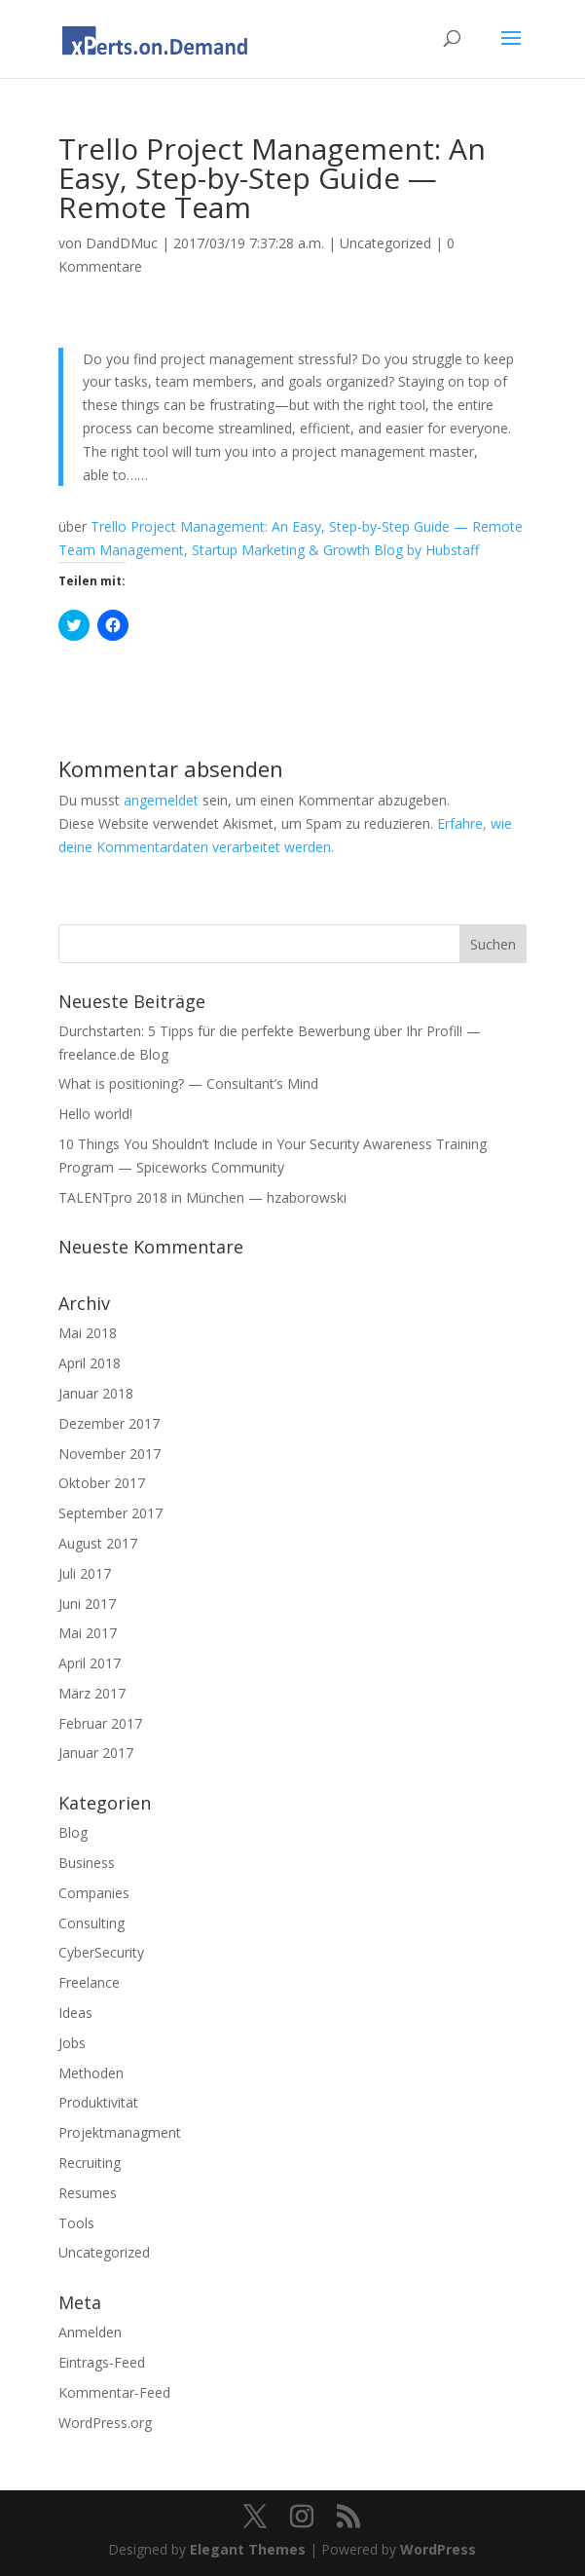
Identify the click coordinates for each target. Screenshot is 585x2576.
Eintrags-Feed (101, 2362)
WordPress (438, 2549)
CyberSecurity (101, 1952)
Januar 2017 (95, 1752)
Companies (93, 1893)
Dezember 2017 (109, 1423)
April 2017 (89, 1663)
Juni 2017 (87, 1603)
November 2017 (109, 1453)
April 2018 (89, 1363)
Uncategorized (385, 243)
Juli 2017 (84, 1573)
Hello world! (95, 1113)
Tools (76, 2223)
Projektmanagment (119, 2132)
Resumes (87, 2193)
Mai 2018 (87, 1333)
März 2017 (92, 1693)
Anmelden (90, 2332)
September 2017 (110, 1513)
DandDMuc (122, 243)
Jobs (72, 2043)
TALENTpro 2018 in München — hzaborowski (202, 1197)
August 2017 (97, 1543)
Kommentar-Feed (114, 2392)
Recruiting (89, 2162)
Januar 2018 (95, 1393)
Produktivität (98, 2102)
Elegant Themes (248, 2549)
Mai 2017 (87, 1633)
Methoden (91, 2073)
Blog (73, 1832)
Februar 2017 (100, 1723)
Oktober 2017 (101, 1483)
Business (86, 1862)
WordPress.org (105, 2422)
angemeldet (161, 800)
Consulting (91, 1923)
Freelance (89, 1982)
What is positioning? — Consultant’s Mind (188, 1083)
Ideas (75, 2012)
